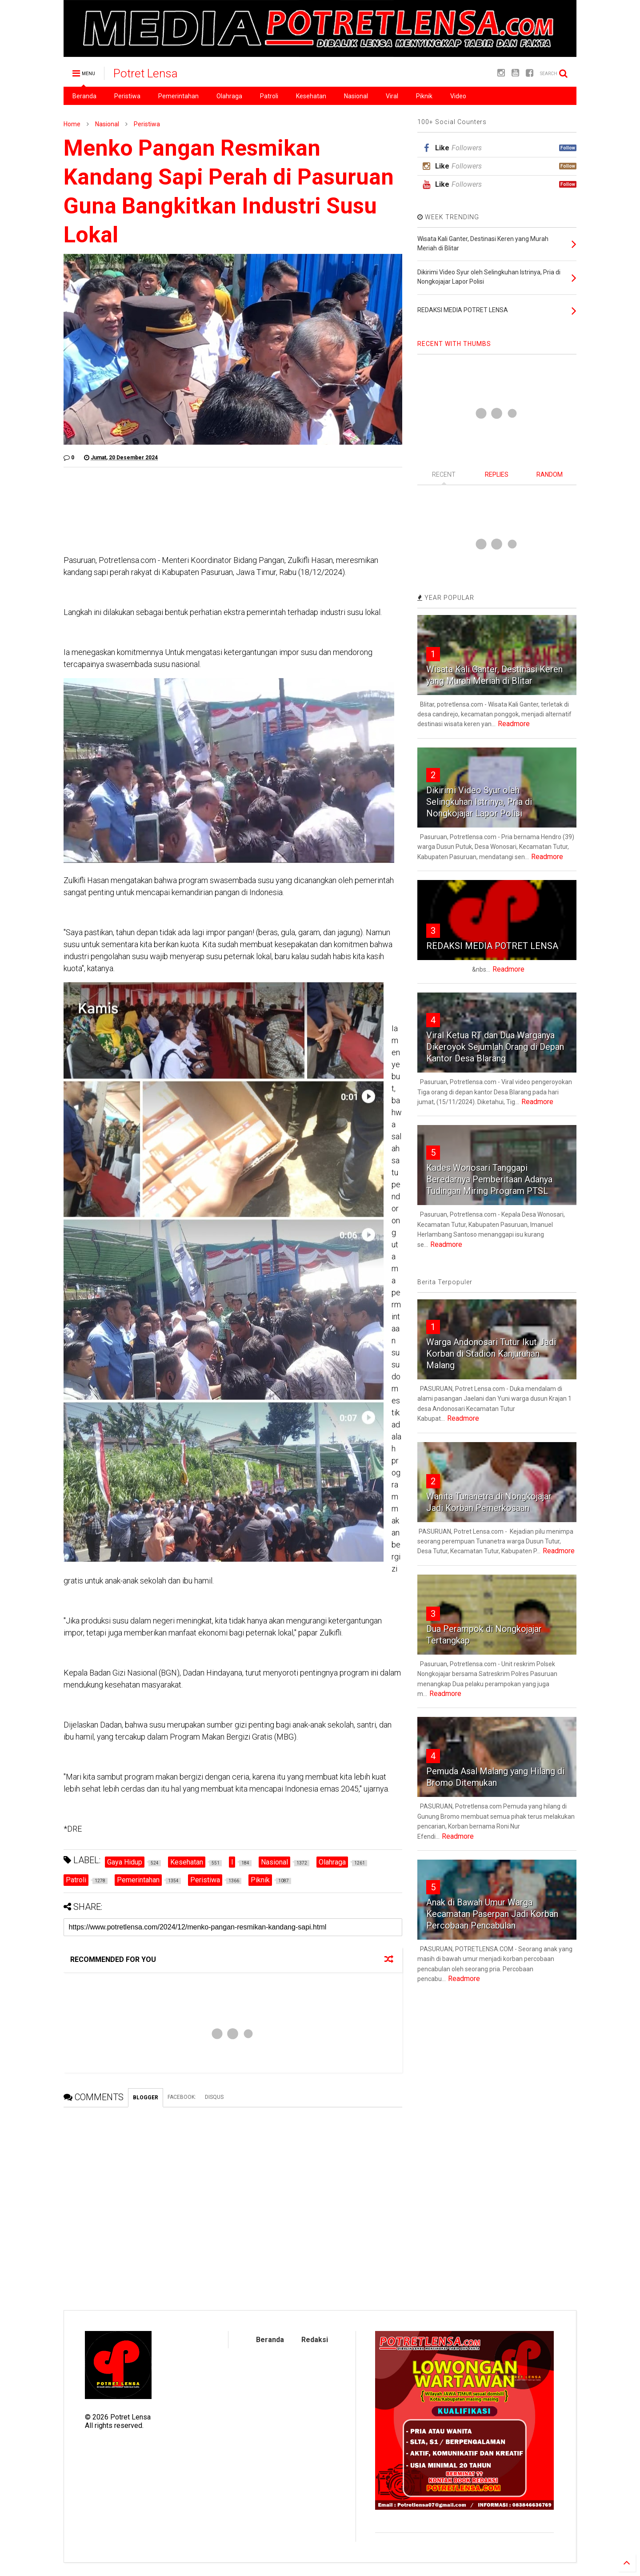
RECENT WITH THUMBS (454, 343)
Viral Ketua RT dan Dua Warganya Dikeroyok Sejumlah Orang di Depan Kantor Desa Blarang (495, 1047)
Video (458, 96)
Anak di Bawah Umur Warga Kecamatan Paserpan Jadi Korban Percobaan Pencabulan (492, 1914)
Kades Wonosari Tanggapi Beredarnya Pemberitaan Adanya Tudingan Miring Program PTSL (489, 1179)
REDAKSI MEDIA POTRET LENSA (492, 945)
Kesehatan (311, 96)
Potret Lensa (145, 73)
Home (72, 124)
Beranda (84, 96)
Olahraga (229, 96)
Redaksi (314, 2339)
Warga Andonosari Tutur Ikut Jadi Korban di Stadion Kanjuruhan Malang (491, 1353)
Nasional (356, 96)
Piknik (424, 96)
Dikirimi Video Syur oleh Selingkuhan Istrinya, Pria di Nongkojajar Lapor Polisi (479, 802)
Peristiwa (127, 96)
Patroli (269, 96)
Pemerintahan (178, 96)
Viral (392, 96)
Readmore (514, 723)
